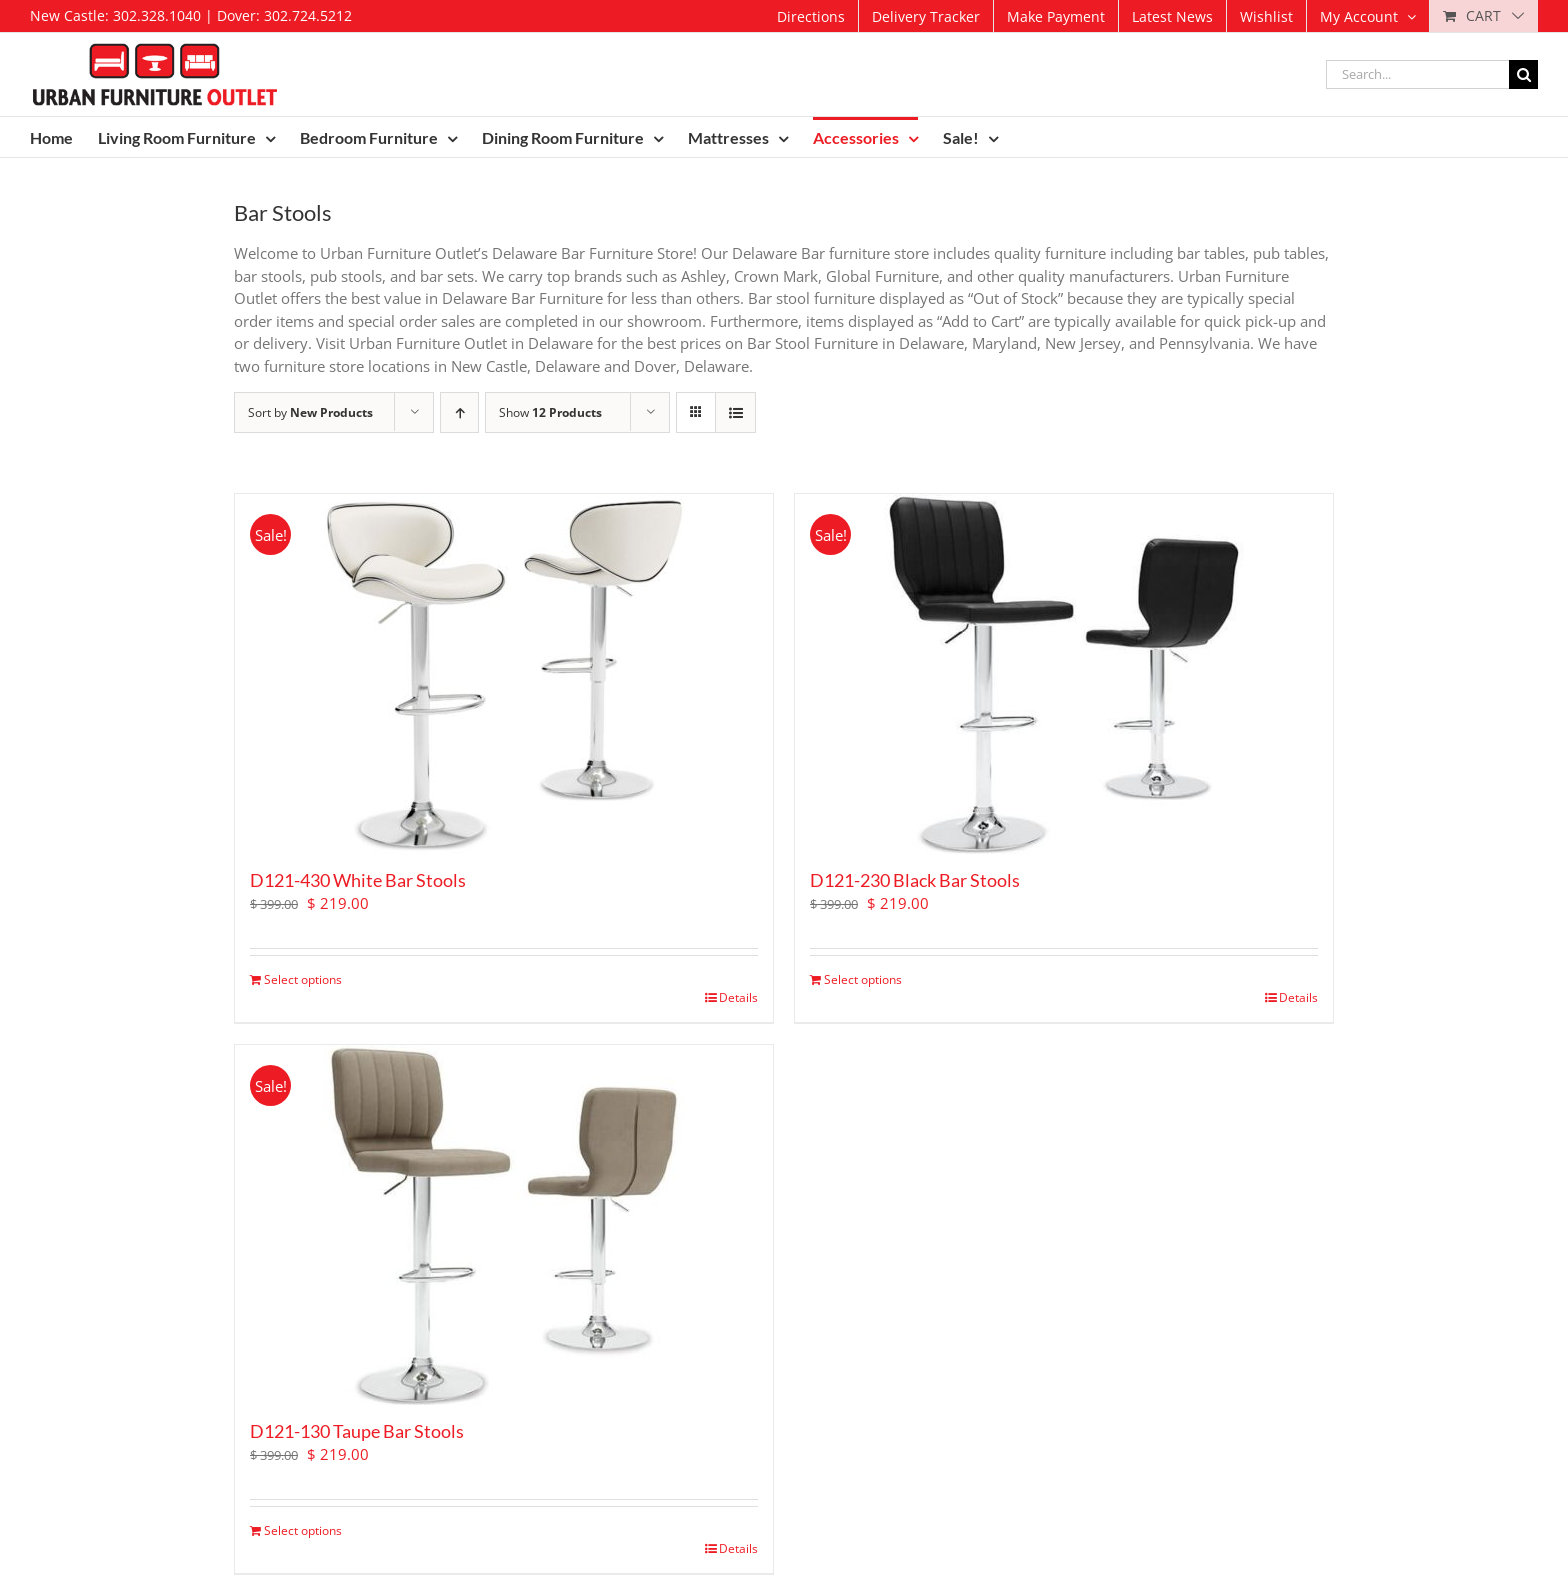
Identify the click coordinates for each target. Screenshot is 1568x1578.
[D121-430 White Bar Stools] (504, 674)
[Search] (1523, 74)
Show (550, 412)
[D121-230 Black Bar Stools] (1064, 674)
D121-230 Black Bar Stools (915, 880)
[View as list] (735, 412)
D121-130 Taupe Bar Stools (357, 1431)
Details (738, 997)
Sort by (310, 412)
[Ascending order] (459, 412)
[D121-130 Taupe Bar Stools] (504, 1225)
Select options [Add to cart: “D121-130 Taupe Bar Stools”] (303, 1530)
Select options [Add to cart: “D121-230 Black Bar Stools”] (863, 979)
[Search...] (1417, 74)
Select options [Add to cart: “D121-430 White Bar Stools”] (303, 979)
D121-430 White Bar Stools (358, 880)
